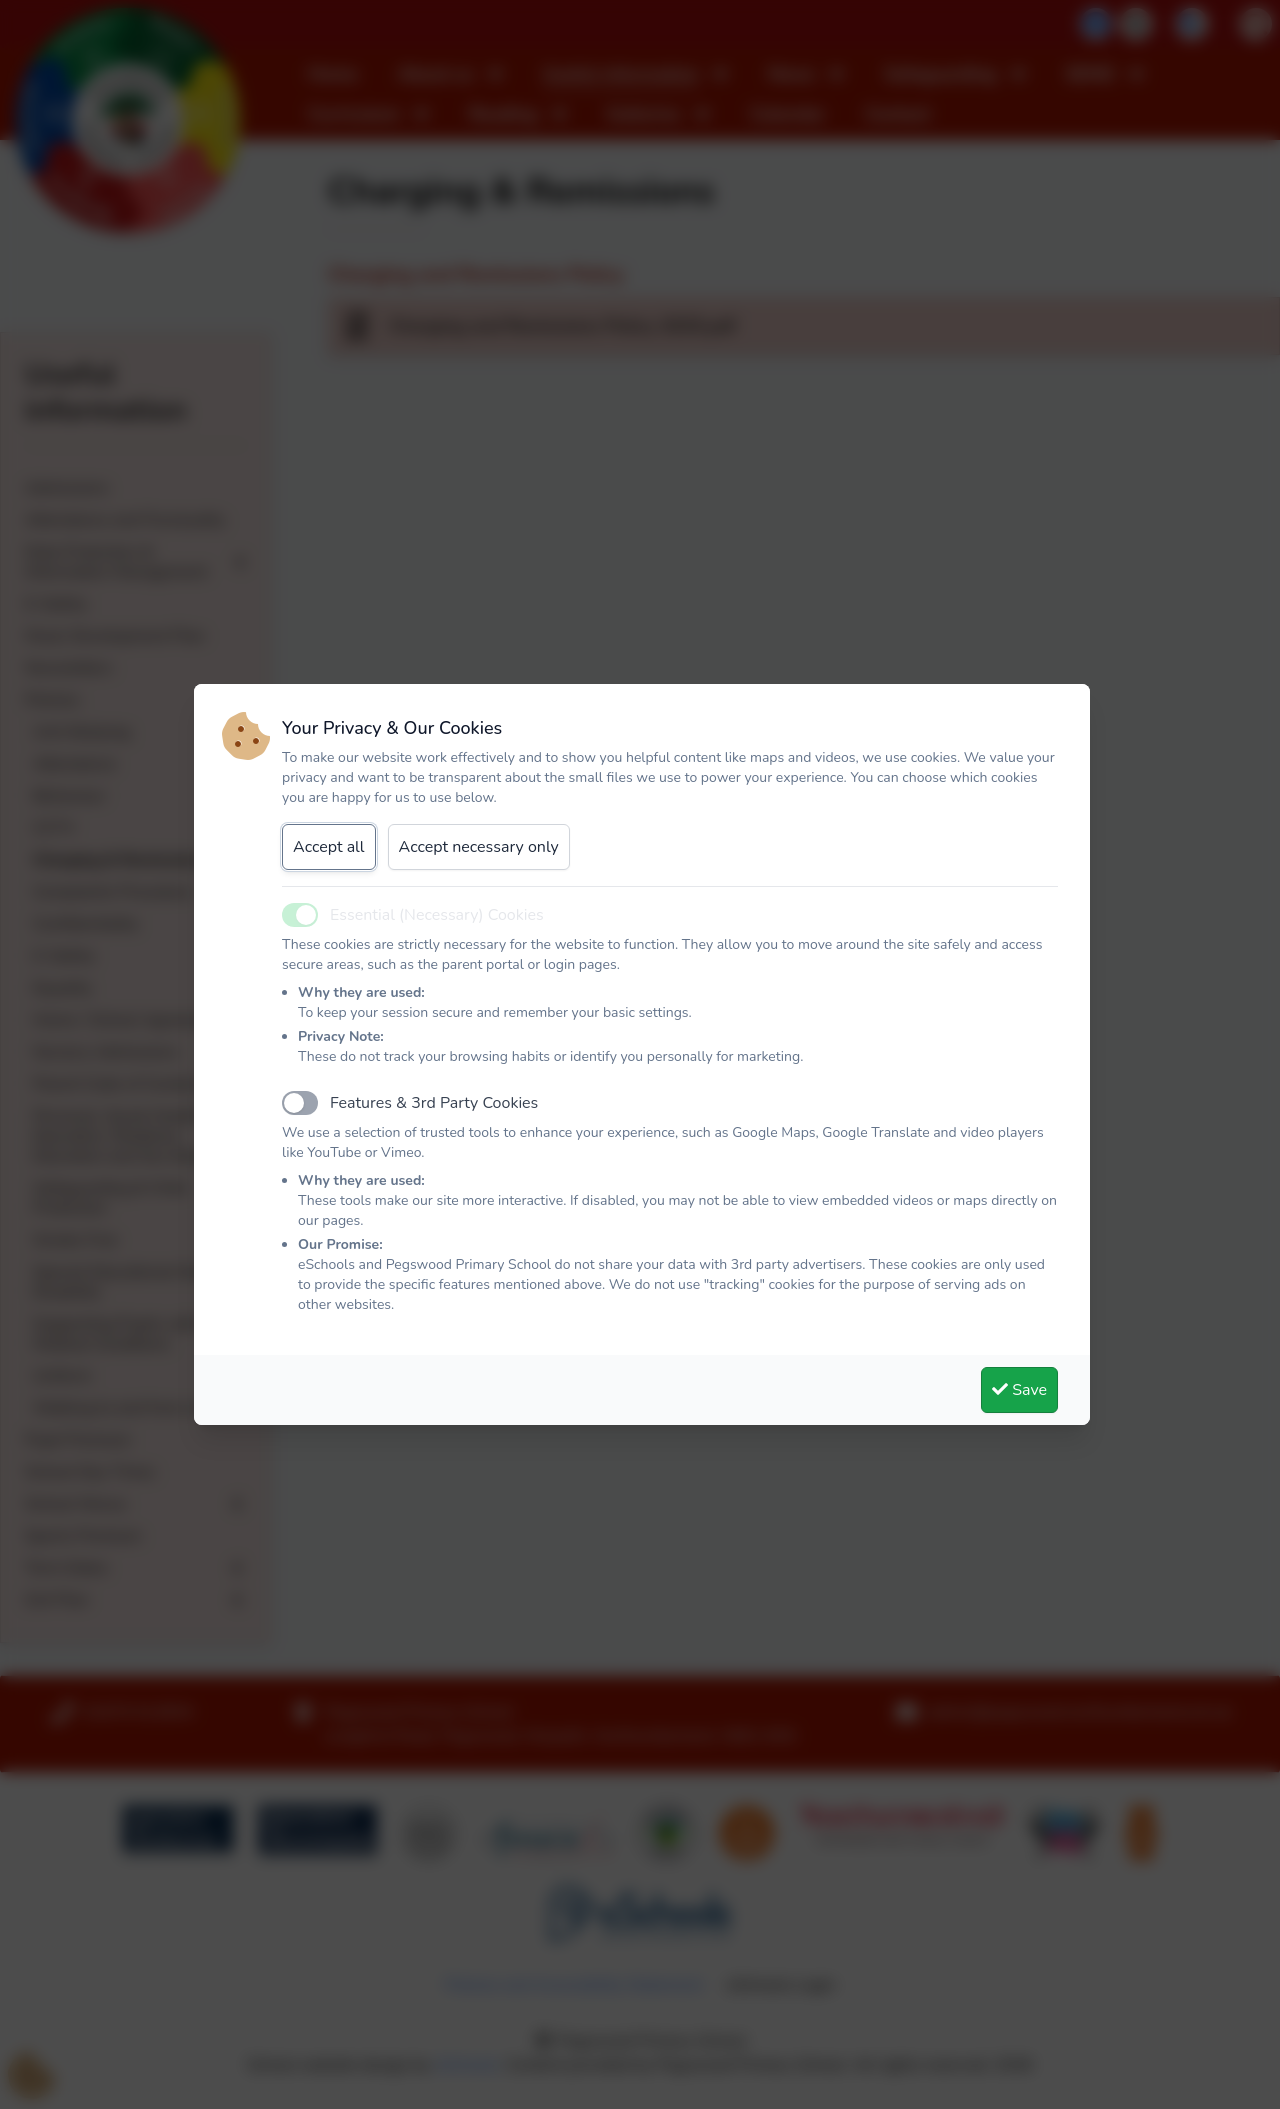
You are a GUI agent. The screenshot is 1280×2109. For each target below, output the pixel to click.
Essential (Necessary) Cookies (437, 915)
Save (1019, 1390)
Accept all (329, 847)
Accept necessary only (479, 847)
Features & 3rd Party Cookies (434, 1103)
